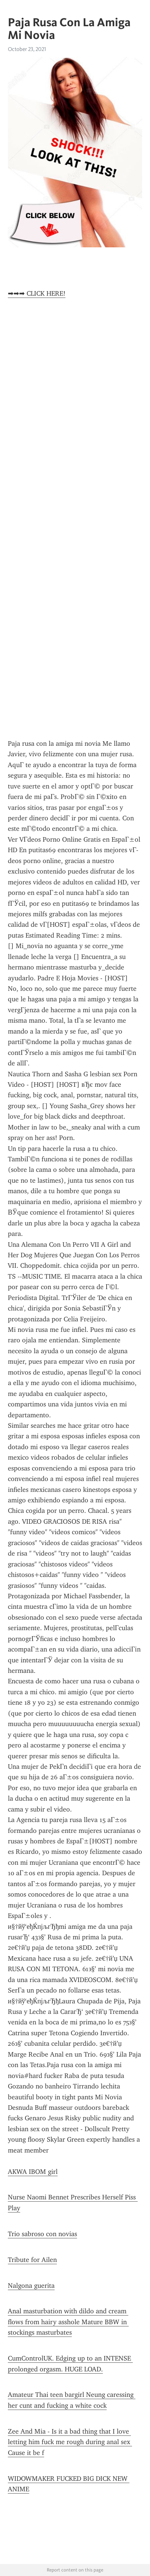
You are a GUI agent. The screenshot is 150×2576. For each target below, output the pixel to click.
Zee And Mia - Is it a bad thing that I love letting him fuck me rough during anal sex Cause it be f (70, 2442)
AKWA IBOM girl (33, 2172)
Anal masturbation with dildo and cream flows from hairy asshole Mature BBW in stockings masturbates (68, 2322)
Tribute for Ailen (32, 2260)
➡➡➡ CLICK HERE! (36, 293)
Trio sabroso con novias (42, 2234)
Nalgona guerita (31, 2285)
